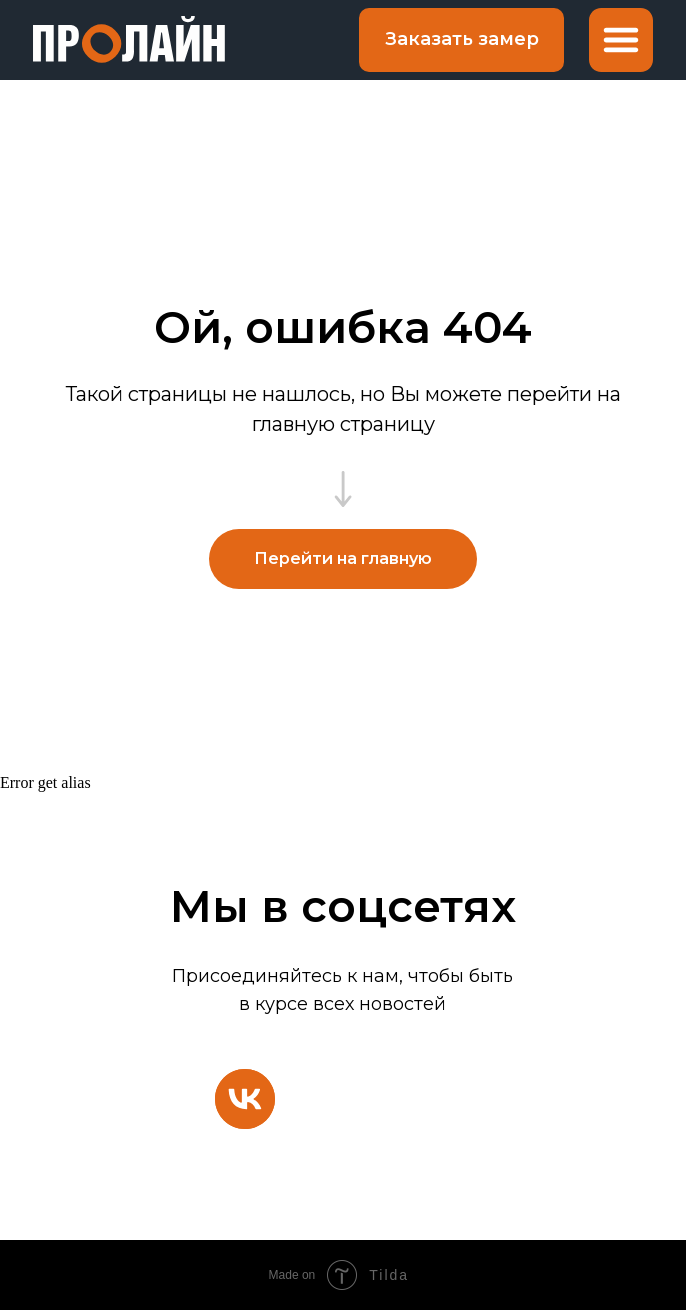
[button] (461, 40)
